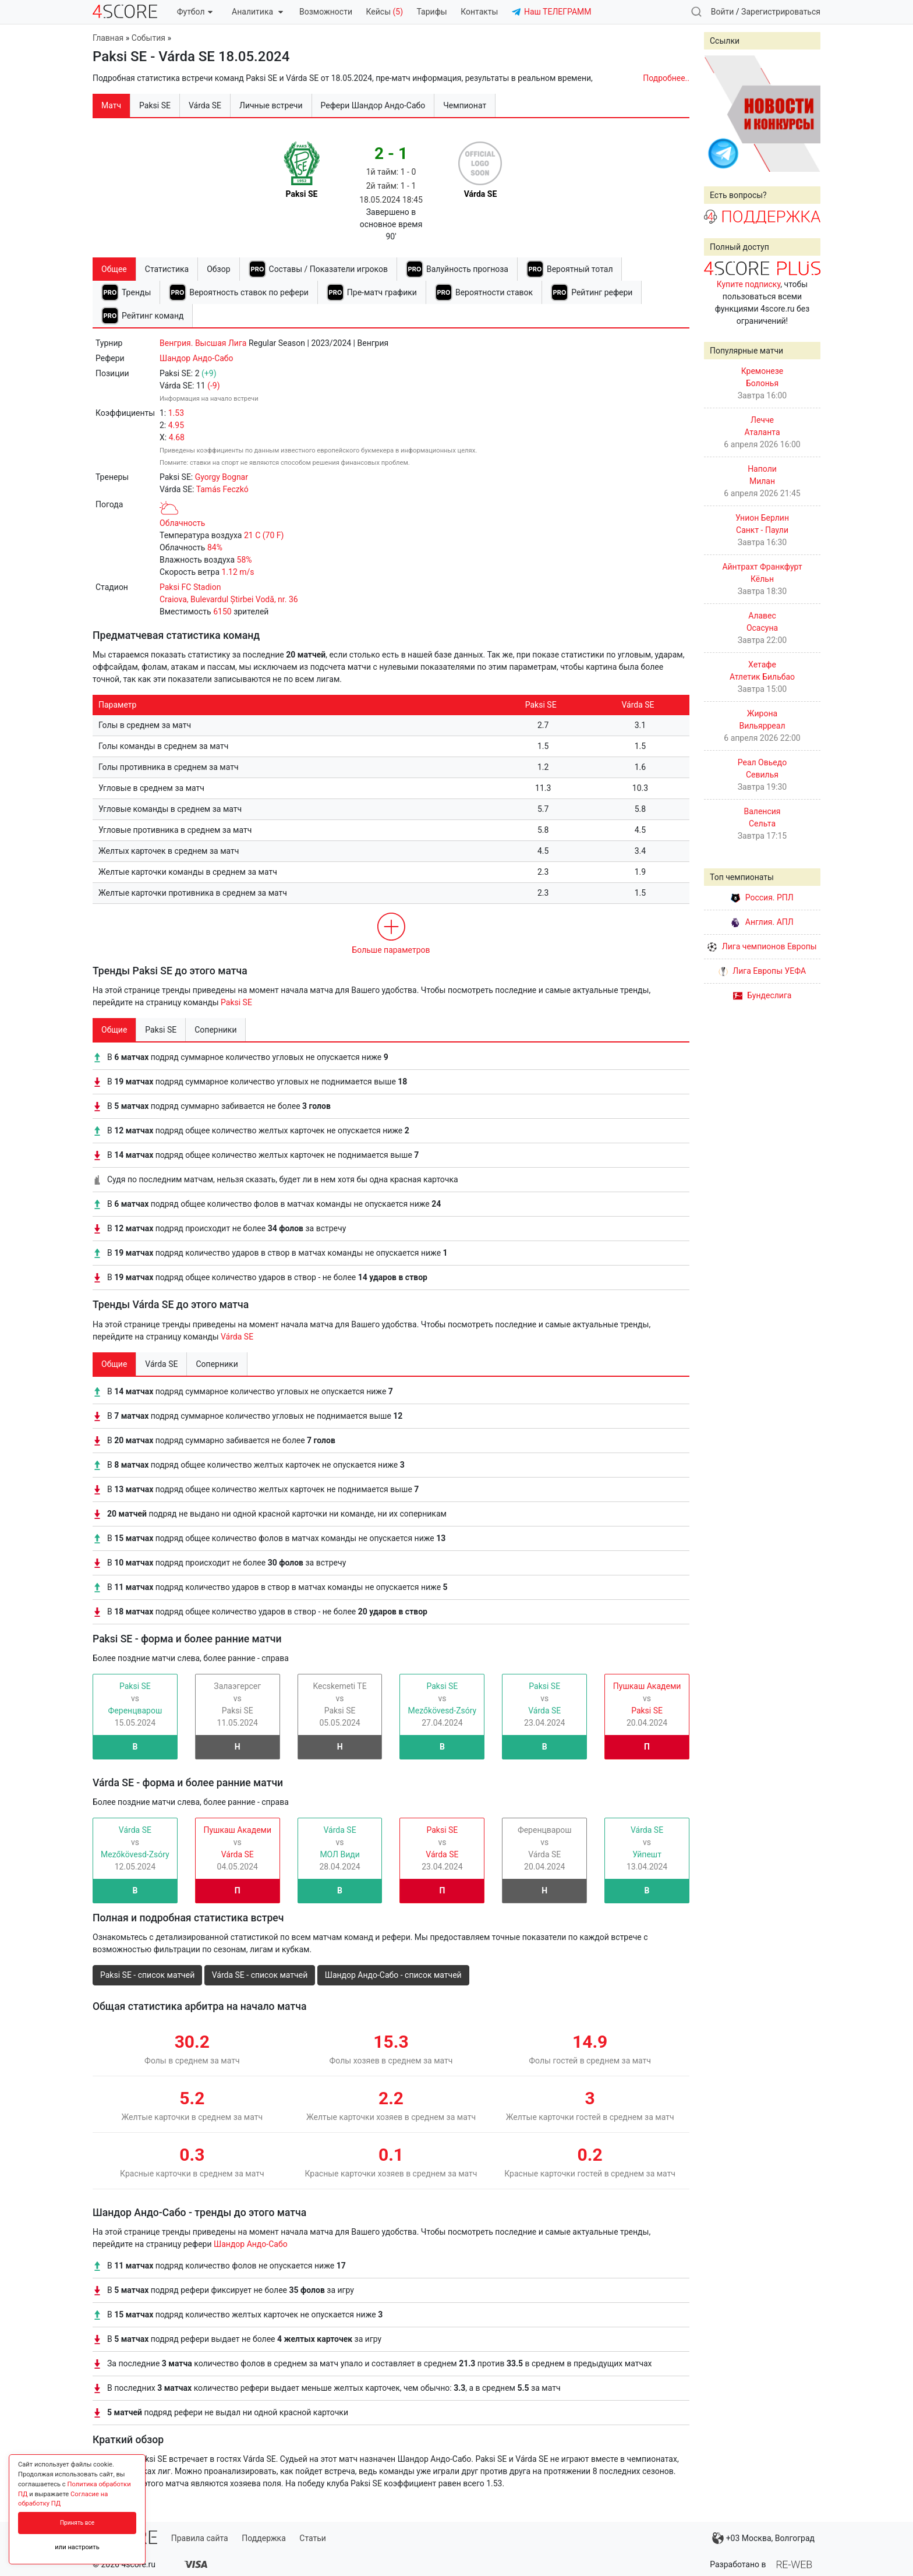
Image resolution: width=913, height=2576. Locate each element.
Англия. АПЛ (762, 922)
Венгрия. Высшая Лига (203, 343)
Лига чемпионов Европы (761, 946)
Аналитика (257, 11)
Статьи (312, 2538)
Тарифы (432, 11)
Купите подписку (749, 284)
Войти (722, 11)
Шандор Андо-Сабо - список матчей (393, 1975)
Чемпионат (464, 105)
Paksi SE (236, 1002)
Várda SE (237, 1336)
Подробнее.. (666, 78)
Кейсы (384, 11)
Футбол (195, 11)
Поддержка (264, 2538)
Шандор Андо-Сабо (196, 358)
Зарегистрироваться (780, 11)
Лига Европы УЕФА (762, 971)
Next (805, 113)
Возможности (325, 11)
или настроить (77, 2547)
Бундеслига (762, 995)
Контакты (479, 11)
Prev (719, 113)
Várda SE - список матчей (259, 1975)
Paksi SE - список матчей (147, 1975)
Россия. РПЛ (762, 897)
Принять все (77, 2523)
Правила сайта (199, 2538)
